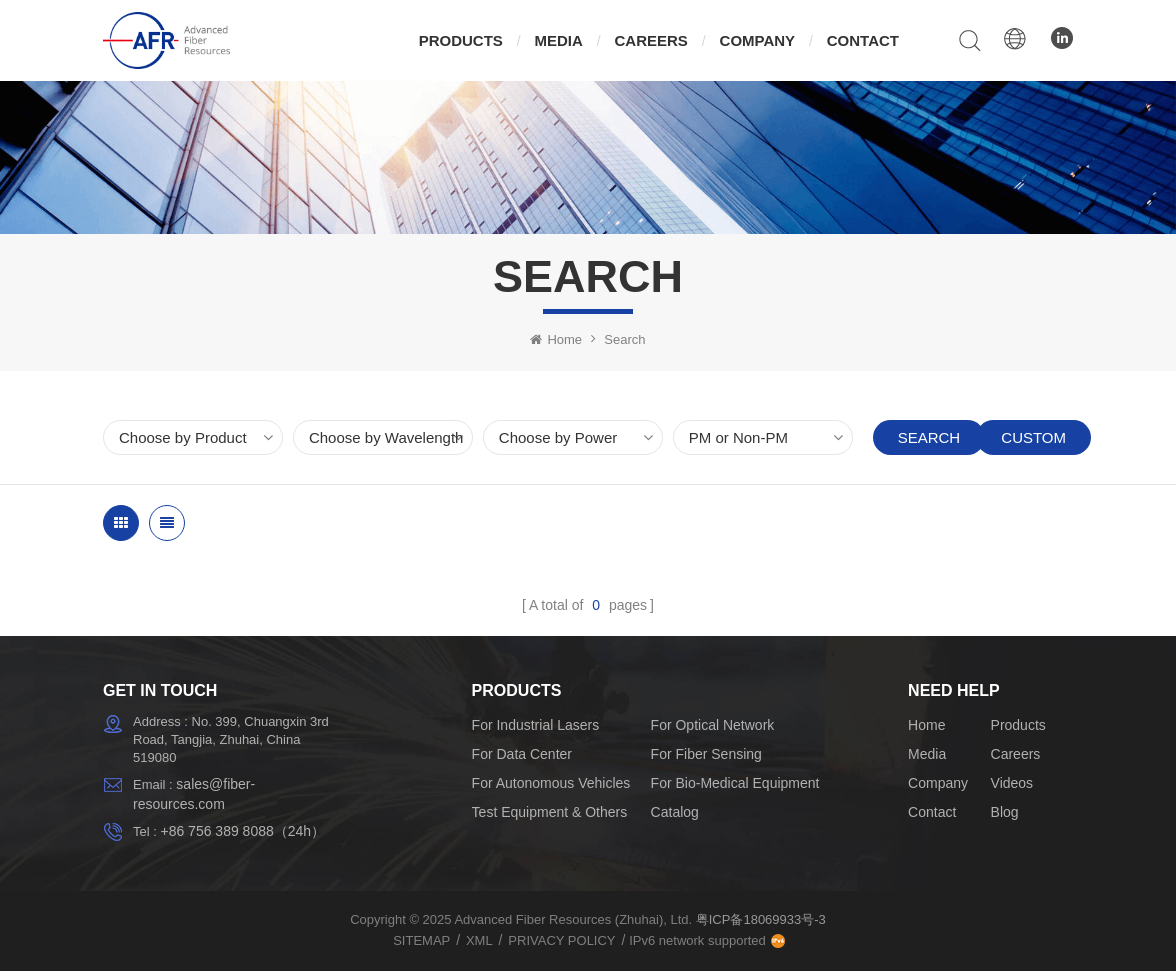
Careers (651, 40)
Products (461, 40)
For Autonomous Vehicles (551, 783)
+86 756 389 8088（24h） (242, 831)
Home (556, 339)
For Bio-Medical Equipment (735, 783)
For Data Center (522, 754)
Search (929, 437)
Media (559, 40)
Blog (1005, 812)
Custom (1033, 437)
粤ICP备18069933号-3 (761, 919)
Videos (1012, 783)
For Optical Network (713, 725)
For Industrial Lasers (536, 725)
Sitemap (421, 940)
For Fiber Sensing (706, 754)
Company (758, 40)
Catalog (675, 812)
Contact (863, 40)
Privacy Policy (561, 940)
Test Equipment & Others (550, 812)
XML (479, 940)
